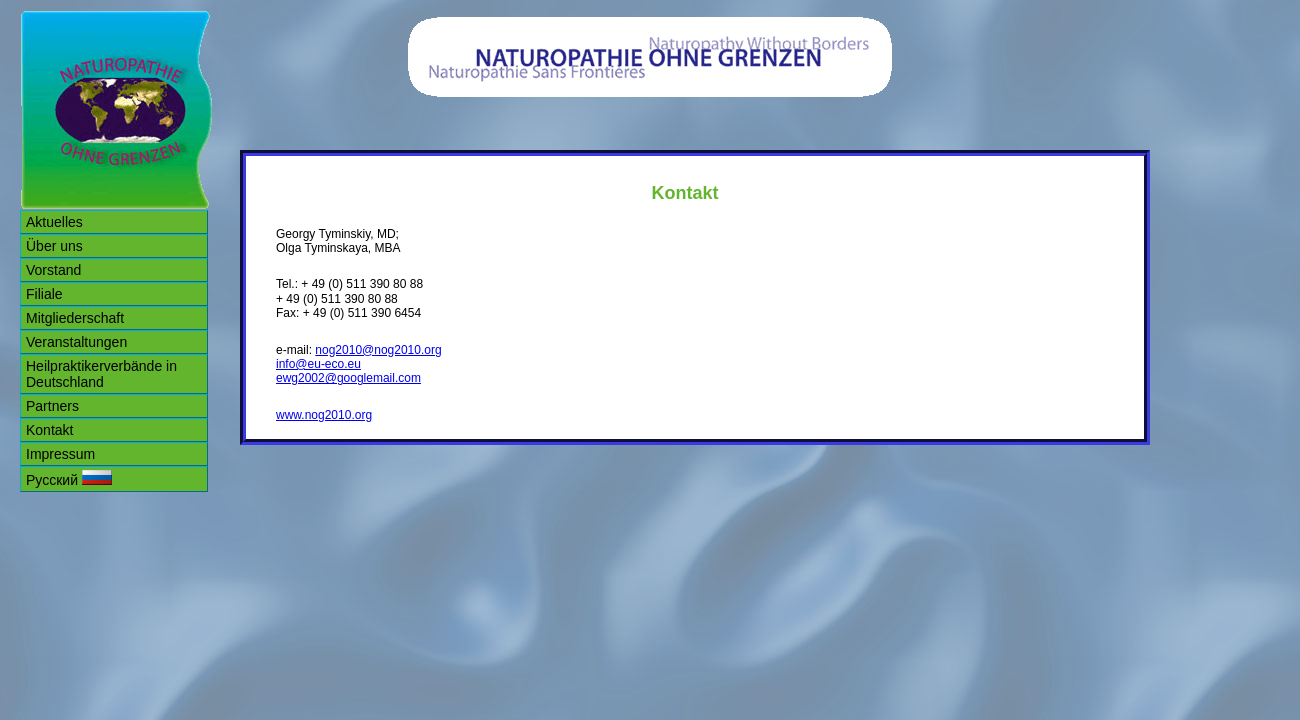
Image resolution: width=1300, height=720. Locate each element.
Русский (69, 479)
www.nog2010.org (324, 415)
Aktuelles (54, 222)
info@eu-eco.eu (318, 364)
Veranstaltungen (76, 342)
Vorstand (53, 270)
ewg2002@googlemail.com (348, 378)
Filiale (44, 294)
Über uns (54, 246)
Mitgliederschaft (75, 318)
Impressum (60, 454)
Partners (52, 406)
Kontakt (49, 430)
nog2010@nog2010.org (378, 350)
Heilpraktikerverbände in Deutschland (101, 374)
